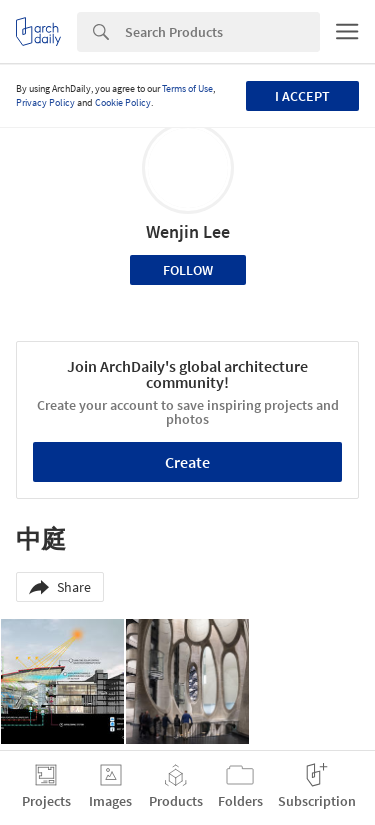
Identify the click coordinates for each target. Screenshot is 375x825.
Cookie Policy (123, 102)
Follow (188, 270)
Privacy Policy (45, 102)
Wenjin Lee (188, 231)
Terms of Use (187, 88)
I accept (302, 96)
